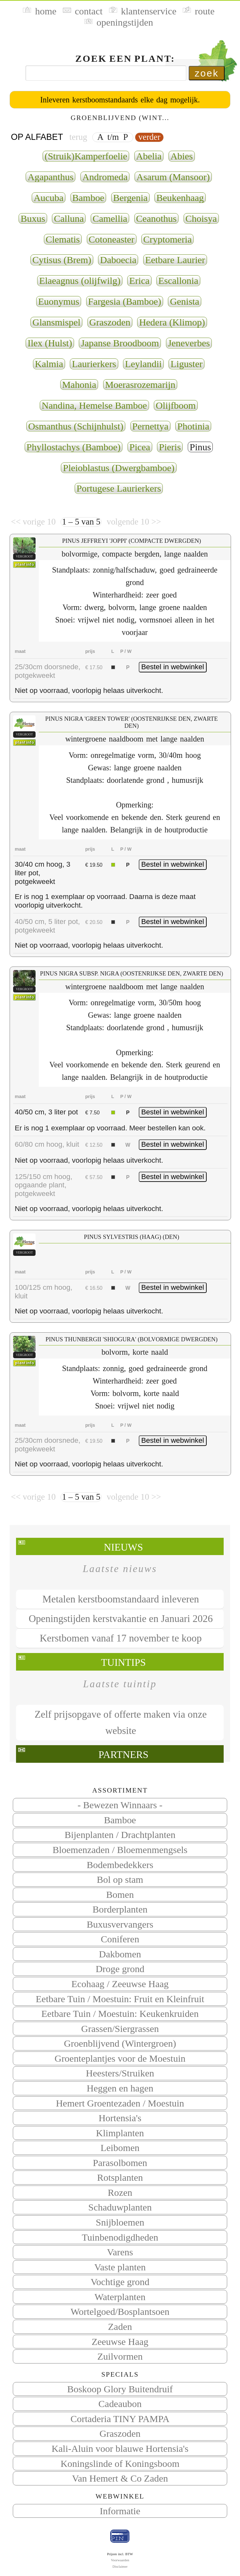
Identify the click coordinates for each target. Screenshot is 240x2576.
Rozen (120, 2192)
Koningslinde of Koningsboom (120, 2463)
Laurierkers (94, 363)
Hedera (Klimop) (172, 322)
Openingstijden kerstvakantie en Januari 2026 (120, 1618)
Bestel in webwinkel (172, 667)
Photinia (193, 426)
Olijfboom (176, 405)
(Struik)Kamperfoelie (86, 156)
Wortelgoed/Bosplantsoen (120, 2311)
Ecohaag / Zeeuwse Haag (120, 1983)
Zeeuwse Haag (120, 2341)
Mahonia (79, 384)
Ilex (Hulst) (50, 343)
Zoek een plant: (125, 58)
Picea (139, 447)
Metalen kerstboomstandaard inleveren (120, 1599)
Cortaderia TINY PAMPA (120, 2418)
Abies (181, 156)
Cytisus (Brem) (61, 259)
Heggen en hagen (120, 2088)
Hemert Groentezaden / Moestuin (120, 2103)
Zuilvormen (120, 2356)
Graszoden (119, 2433)
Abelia (149, 156)
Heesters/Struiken (120, 2073)
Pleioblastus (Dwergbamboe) (118, 467)
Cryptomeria (167, 239)
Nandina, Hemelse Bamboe (94, 405)
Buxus (33, 218)
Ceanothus (156, 218)
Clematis (63, 239)
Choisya (201, 218)
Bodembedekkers (120, 1864)
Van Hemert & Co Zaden (120, 2478)
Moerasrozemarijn (140, 384)
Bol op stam (120, 1879)
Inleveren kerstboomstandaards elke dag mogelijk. (120, 99)
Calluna (69, 218)
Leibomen (120, 2147)
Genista (184, 301)
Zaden (120, 2326)
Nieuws (123, 1547)
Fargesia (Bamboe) (124, 301)
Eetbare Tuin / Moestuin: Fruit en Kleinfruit (120, 1999)
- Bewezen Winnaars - (120, 1805)
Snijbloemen (120, 2222)
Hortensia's (120, 2118)
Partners (123, 1754)
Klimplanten (120, 2133)
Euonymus (58, 301)
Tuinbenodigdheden (120, 2237)
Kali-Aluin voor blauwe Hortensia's (120, 2448)
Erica (139, 280)
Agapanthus (50, 177)
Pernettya (150, 426)
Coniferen (120, 1939)
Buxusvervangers (120, 1924)
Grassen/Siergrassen (120, 2028)
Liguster (186, 363)
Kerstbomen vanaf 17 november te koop (121, 1638)
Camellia (110, 218)
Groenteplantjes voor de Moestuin (119, 2058)
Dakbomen (120, 1954)
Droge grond (119, 1968)
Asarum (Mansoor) (173, 177)
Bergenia (130, 197)
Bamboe (120, 1820)
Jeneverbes (189, 343)
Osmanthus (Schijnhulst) (75, 426)
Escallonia (178, 280)
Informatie (120, 2511)
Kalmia (49, 363)
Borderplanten (120, 1909)
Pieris (170, 447)
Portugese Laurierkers (119, 488)
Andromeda (105, 177)
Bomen (120, 1894)
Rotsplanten (120, 2177)
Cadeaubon (120, 2403)
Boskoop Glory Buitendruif (120, 2389)
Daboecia (118, 259)
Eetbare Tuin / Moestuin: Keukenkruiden (120, 2013)
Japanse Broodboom (120, 343)
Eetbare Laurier (175, 259)
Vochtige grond (120, 2281)
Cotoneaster (112, 239)
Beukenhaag (180, 197)
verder (149, 137)
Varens (120, 2252)
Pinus (200, 447)
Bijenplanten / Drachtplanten (119, 1834)
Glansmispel (56, 322)
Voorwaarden (120, 2560)
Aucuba (48, 197)
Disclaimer (120, 2566)
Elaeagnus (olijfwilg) (79, 280)
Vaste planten (120, 2267)
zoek (206, 73)
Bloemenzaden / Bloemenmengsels (120, 1849)
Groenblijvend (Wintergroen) (120, 2043)
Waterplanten (120, 2296)
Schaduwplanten (120, 2207)
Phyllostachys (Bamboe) (74, 447)
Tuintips (123, 1662)
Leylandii (143, 363)
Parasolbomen (120, 2162)
